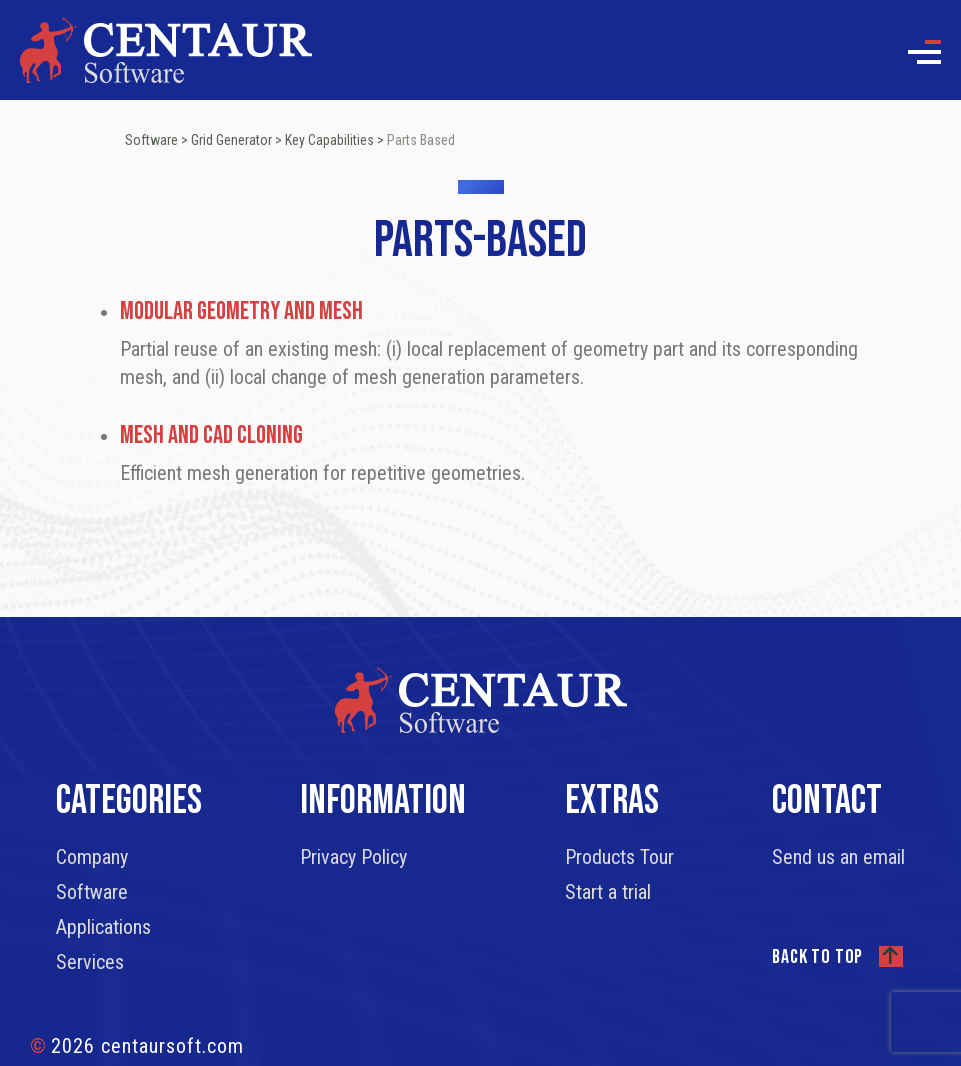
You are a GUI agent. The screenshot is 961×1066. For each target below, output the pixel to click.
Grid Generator (231, 140)
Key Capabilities (329, 140)
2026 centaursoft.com (137, 1046)
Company (92, 857)
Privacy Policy (353, 857)
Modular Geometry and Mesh (241, 311)
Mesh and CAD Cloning (211, 435)
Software (151, 140)
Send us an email (838, 857)
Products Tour (619, 857)
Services (90, 962)
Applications (103, 927)
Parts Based (421, 140)
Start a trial (608, 892)
